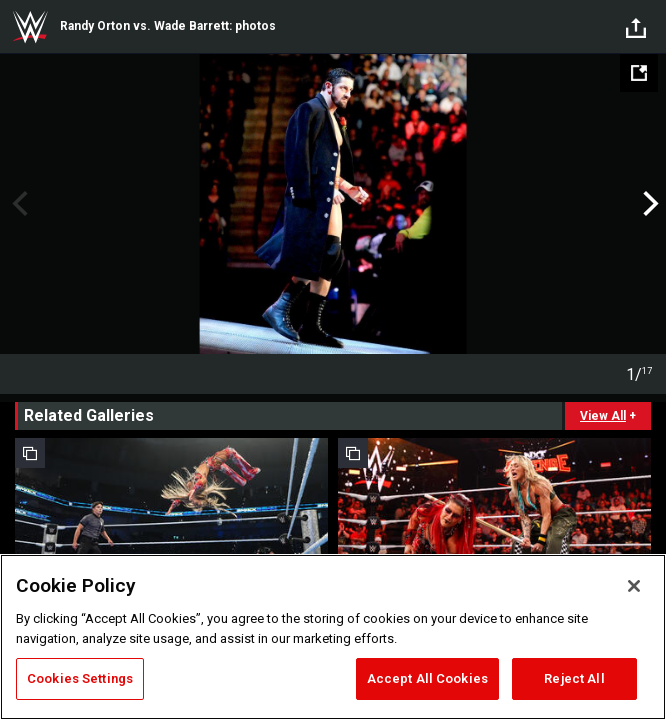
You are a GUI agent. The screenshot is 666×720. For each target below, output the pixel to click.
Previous (17, 204)
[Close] (634, 586)
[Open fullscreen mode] (639, 73)
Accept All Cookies (427, 678)
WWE (30, 27)
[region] (333, 637)
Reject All (574, 678)
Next (648, 204)
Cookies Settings (80, 678)
